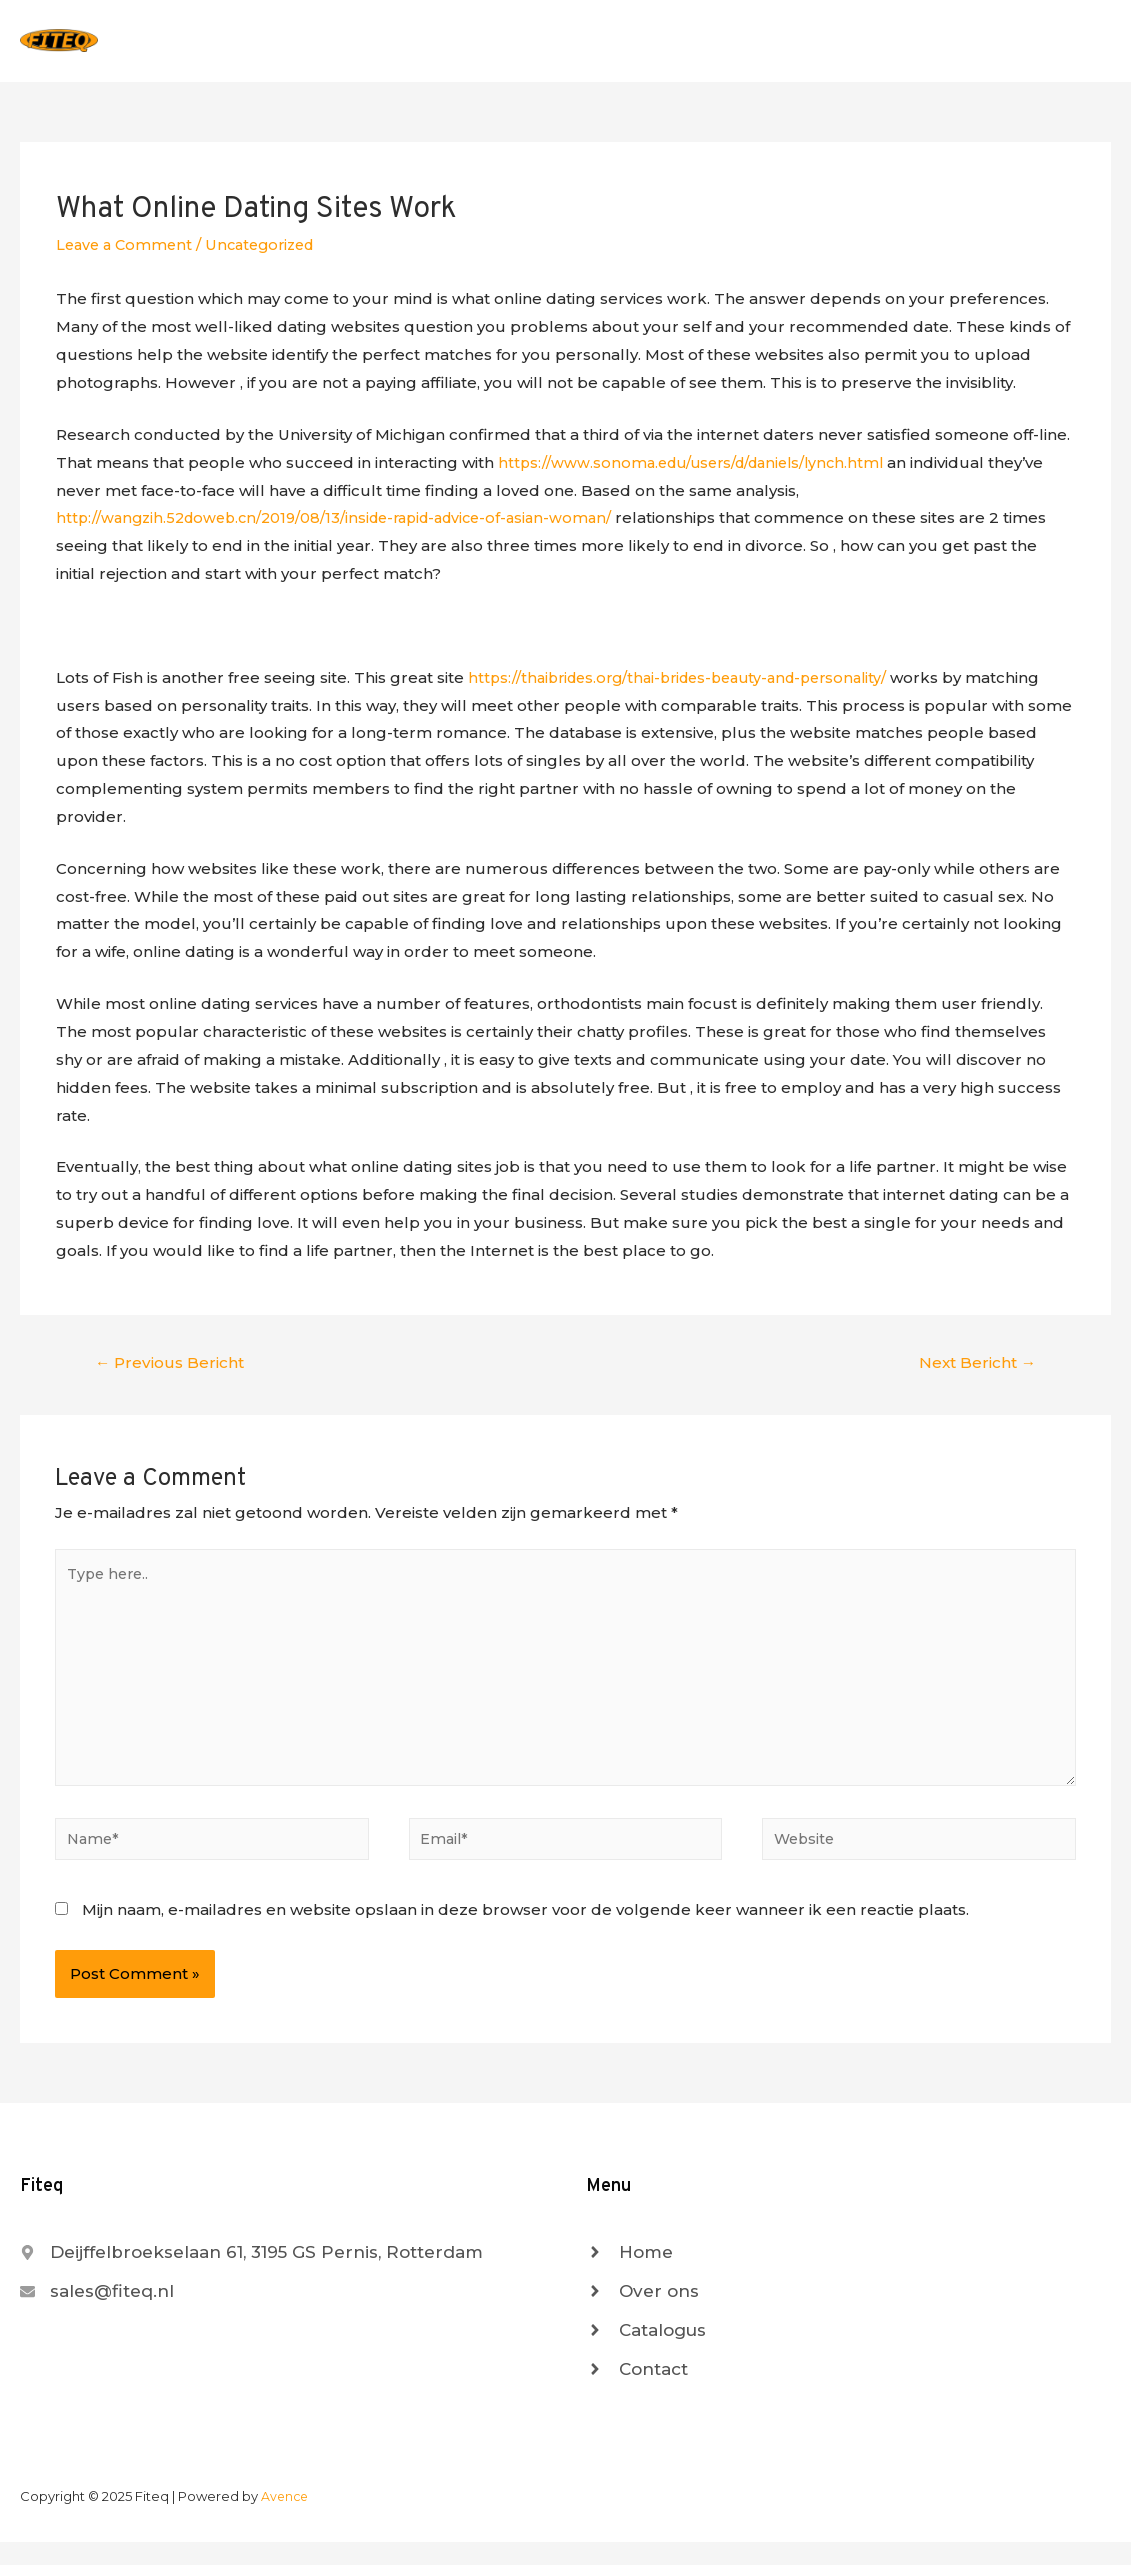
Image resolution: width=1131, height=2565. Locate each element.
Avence (286, 2519)
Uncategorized (269, 252)
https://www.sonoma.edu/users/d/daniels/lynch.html (700, 470)
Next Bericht (974, 1371)
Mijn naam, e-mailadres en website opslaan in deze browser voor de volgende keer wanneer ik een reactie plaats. (525, 1932)
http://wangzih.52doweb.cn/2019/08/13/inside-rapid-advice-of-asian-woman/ (347, 526)
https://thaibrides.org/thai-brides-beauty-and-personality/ (690, 685)
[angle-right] (629, 2275)
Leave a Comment (127, 252)
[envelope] (97, 2314)
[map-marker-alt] (251, 2275)
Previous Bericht (172, 1371)
